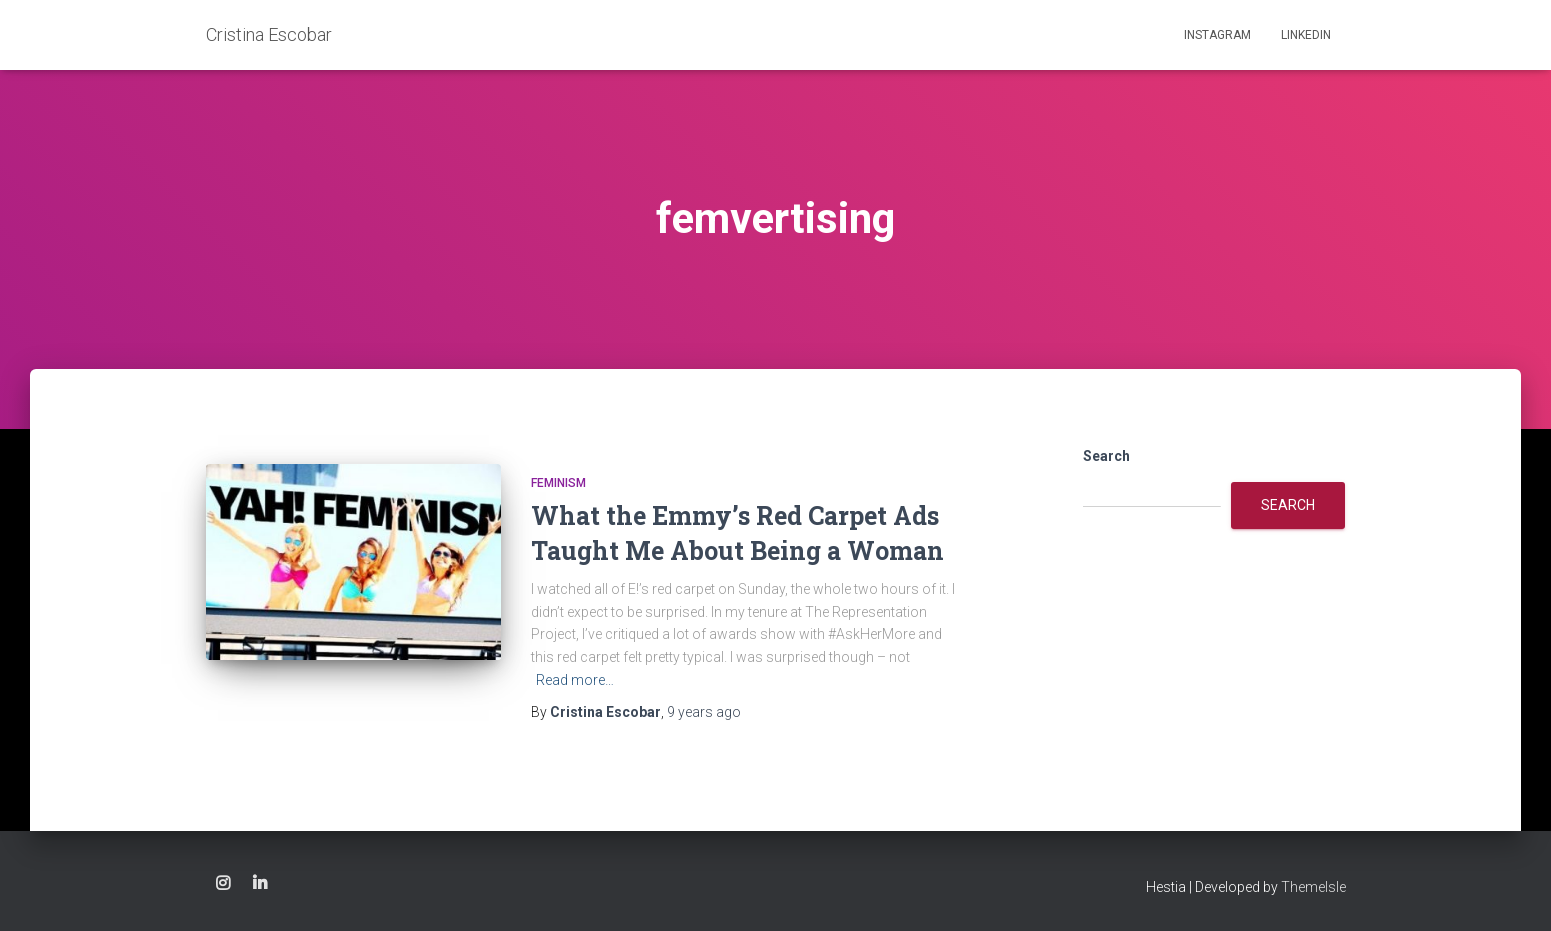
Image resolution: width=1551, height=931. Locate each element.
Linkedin (1306, 35)
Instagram (1217, 35)
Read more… (575, 680)
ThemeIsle (1313, 887)
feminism (558, 483)
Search (1106, 456)
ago (704, 712)
